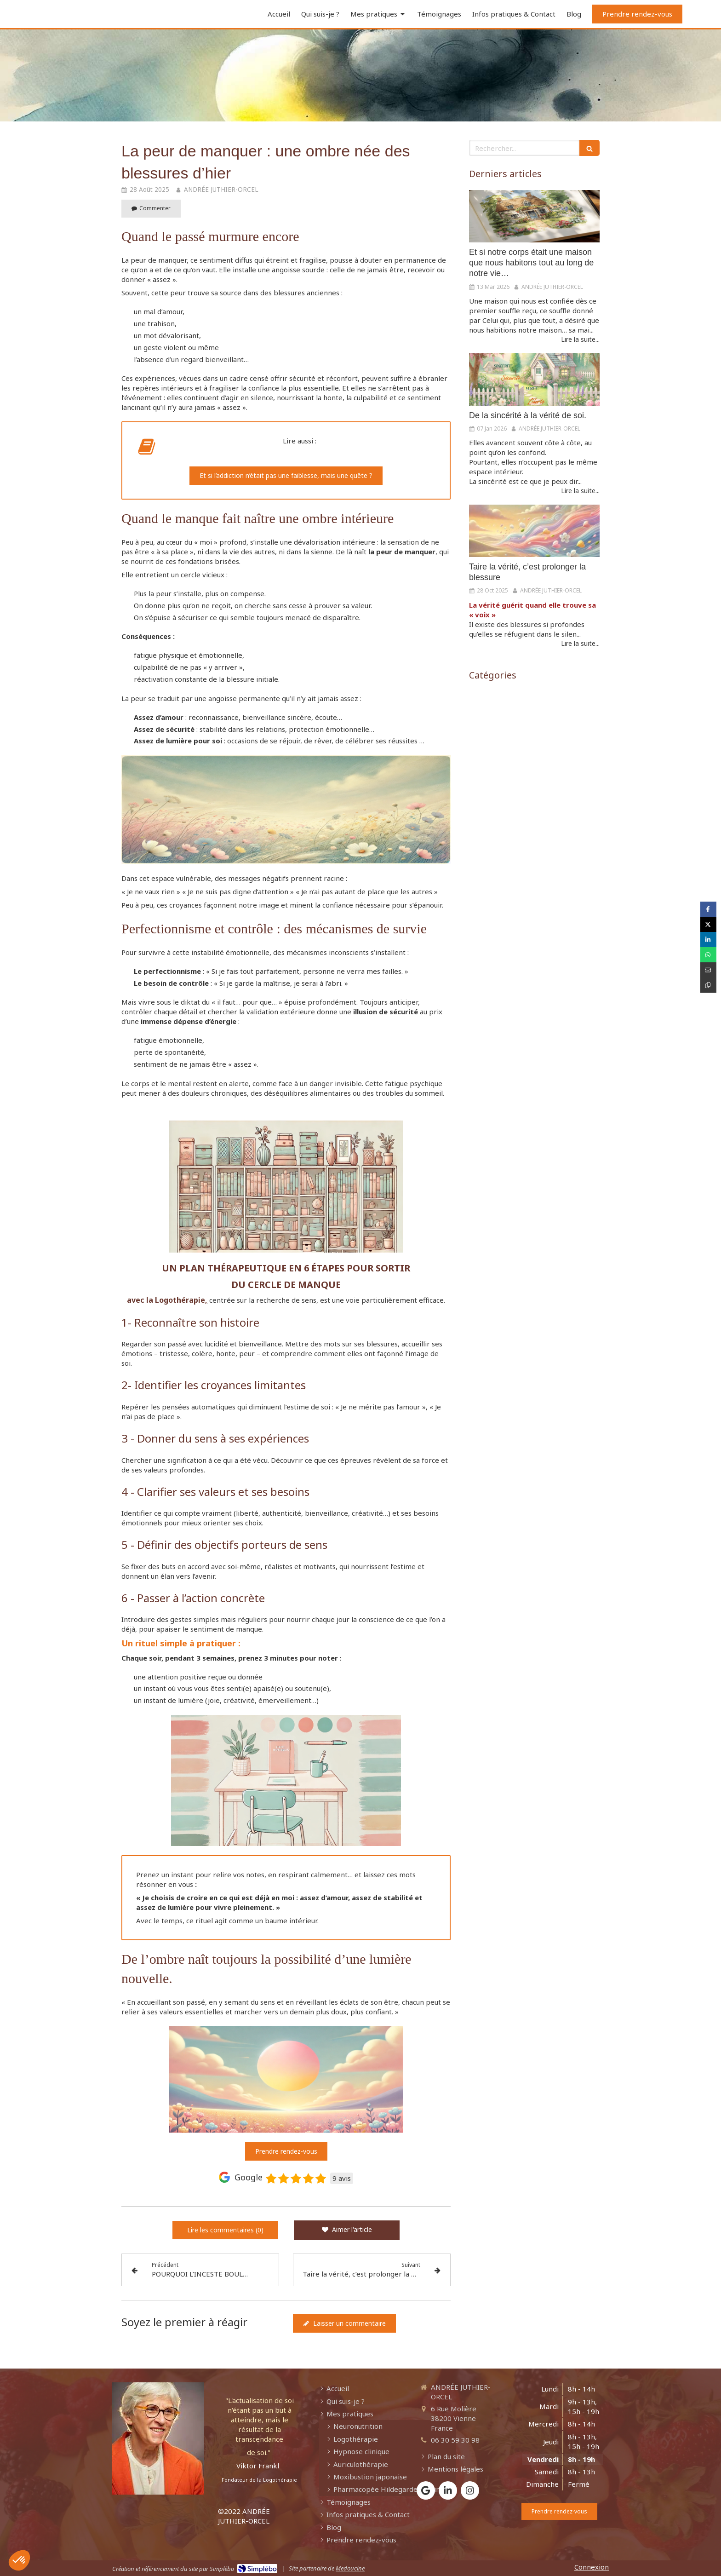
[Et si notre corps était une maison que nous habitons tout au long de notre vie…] (534, 216)
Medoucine (350, 2568)
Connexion (591, 2566)
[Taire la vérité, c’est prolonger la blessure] (534, 531)
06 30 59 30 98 (455, 2439)
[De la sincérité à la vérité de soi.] (534, 379)
